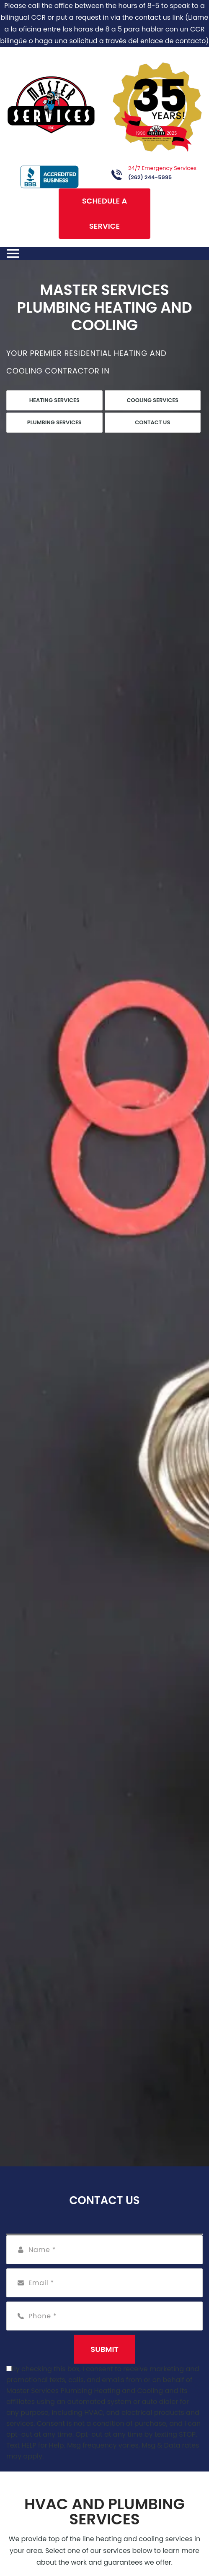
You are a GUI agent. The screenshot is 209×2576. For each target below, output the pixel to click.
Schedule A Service (104, 213)
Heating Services (54, 400)
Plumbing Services (54, 422)
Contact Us (152, 422)
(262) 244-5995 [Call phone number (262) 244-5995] (150, 177)
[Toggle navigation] (13, 253)
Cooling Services (152, 400)
